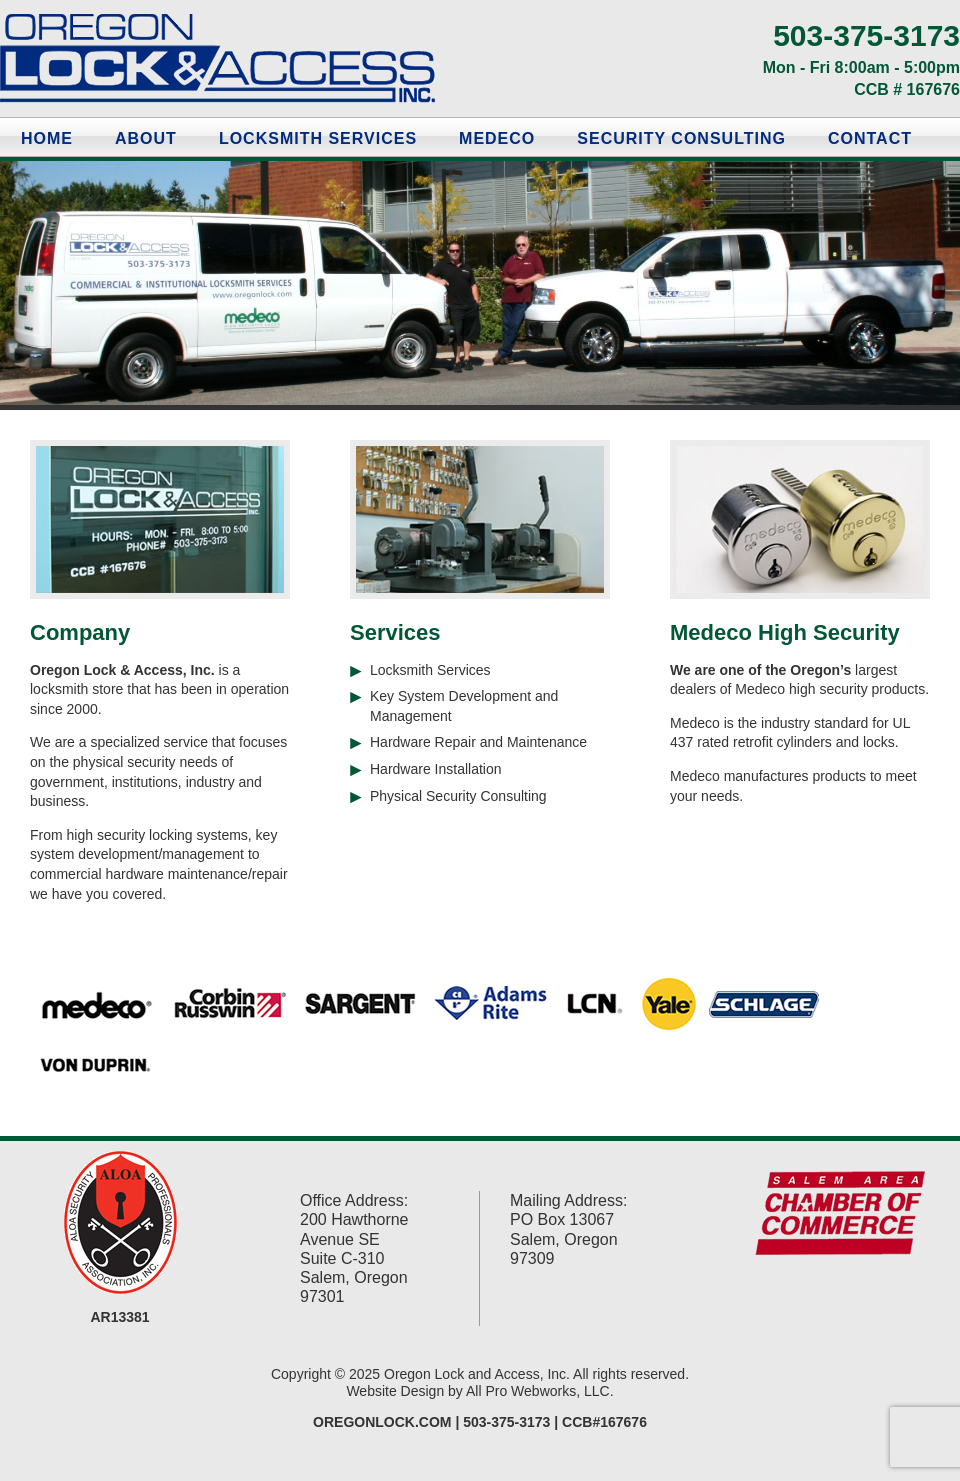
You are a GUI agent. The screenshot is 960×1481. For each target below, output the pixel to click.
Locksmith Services (318, 138)
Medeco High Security (785, 632)
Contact (870, 138)
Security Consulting (681, 138)
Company (80, 632)
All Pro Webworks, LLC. (540, 1391)
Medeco (497, 138)
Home (47, 138)
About (146, 138)
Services (395, 632)
